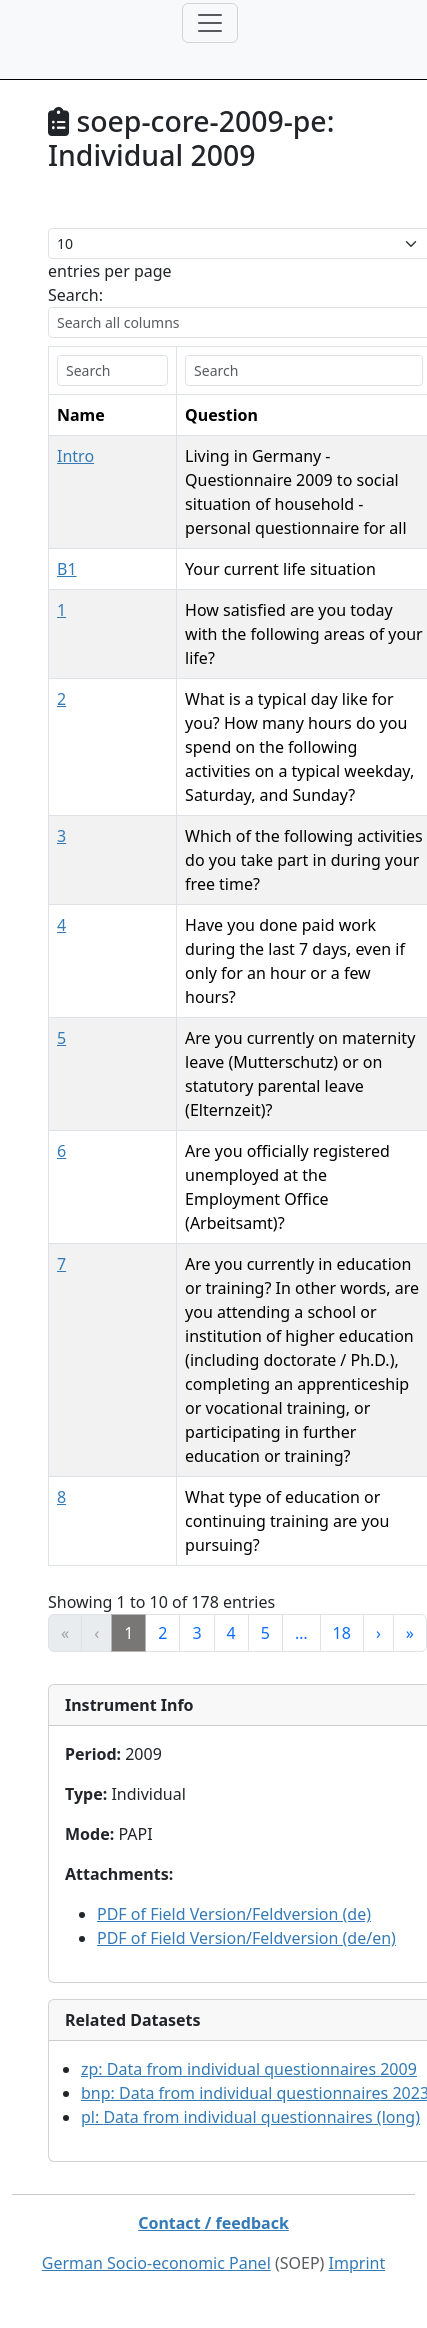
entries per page (110, 271)
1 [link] (128, 1393)
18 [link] (342, 1393)
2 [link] (162, 1393)
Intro (75, 456)
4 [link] (231, 1393)
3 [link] (196, 1393)
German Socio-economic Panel (156, 2023)
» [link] (410, 1393)
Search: (75, 295)
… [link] (301, 1393)
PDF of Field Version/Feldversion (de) (234, 1674)
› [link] (378, 1393)
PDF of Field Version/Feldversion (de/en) (246, 1698)
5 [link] (265, 1393)
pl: (250, 1877)
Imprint (357, 2023)
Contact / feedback (213, 1983)
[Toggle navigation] (210, 23)
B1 (67, 545)
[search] (85, 370)
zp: (249, 1829)
